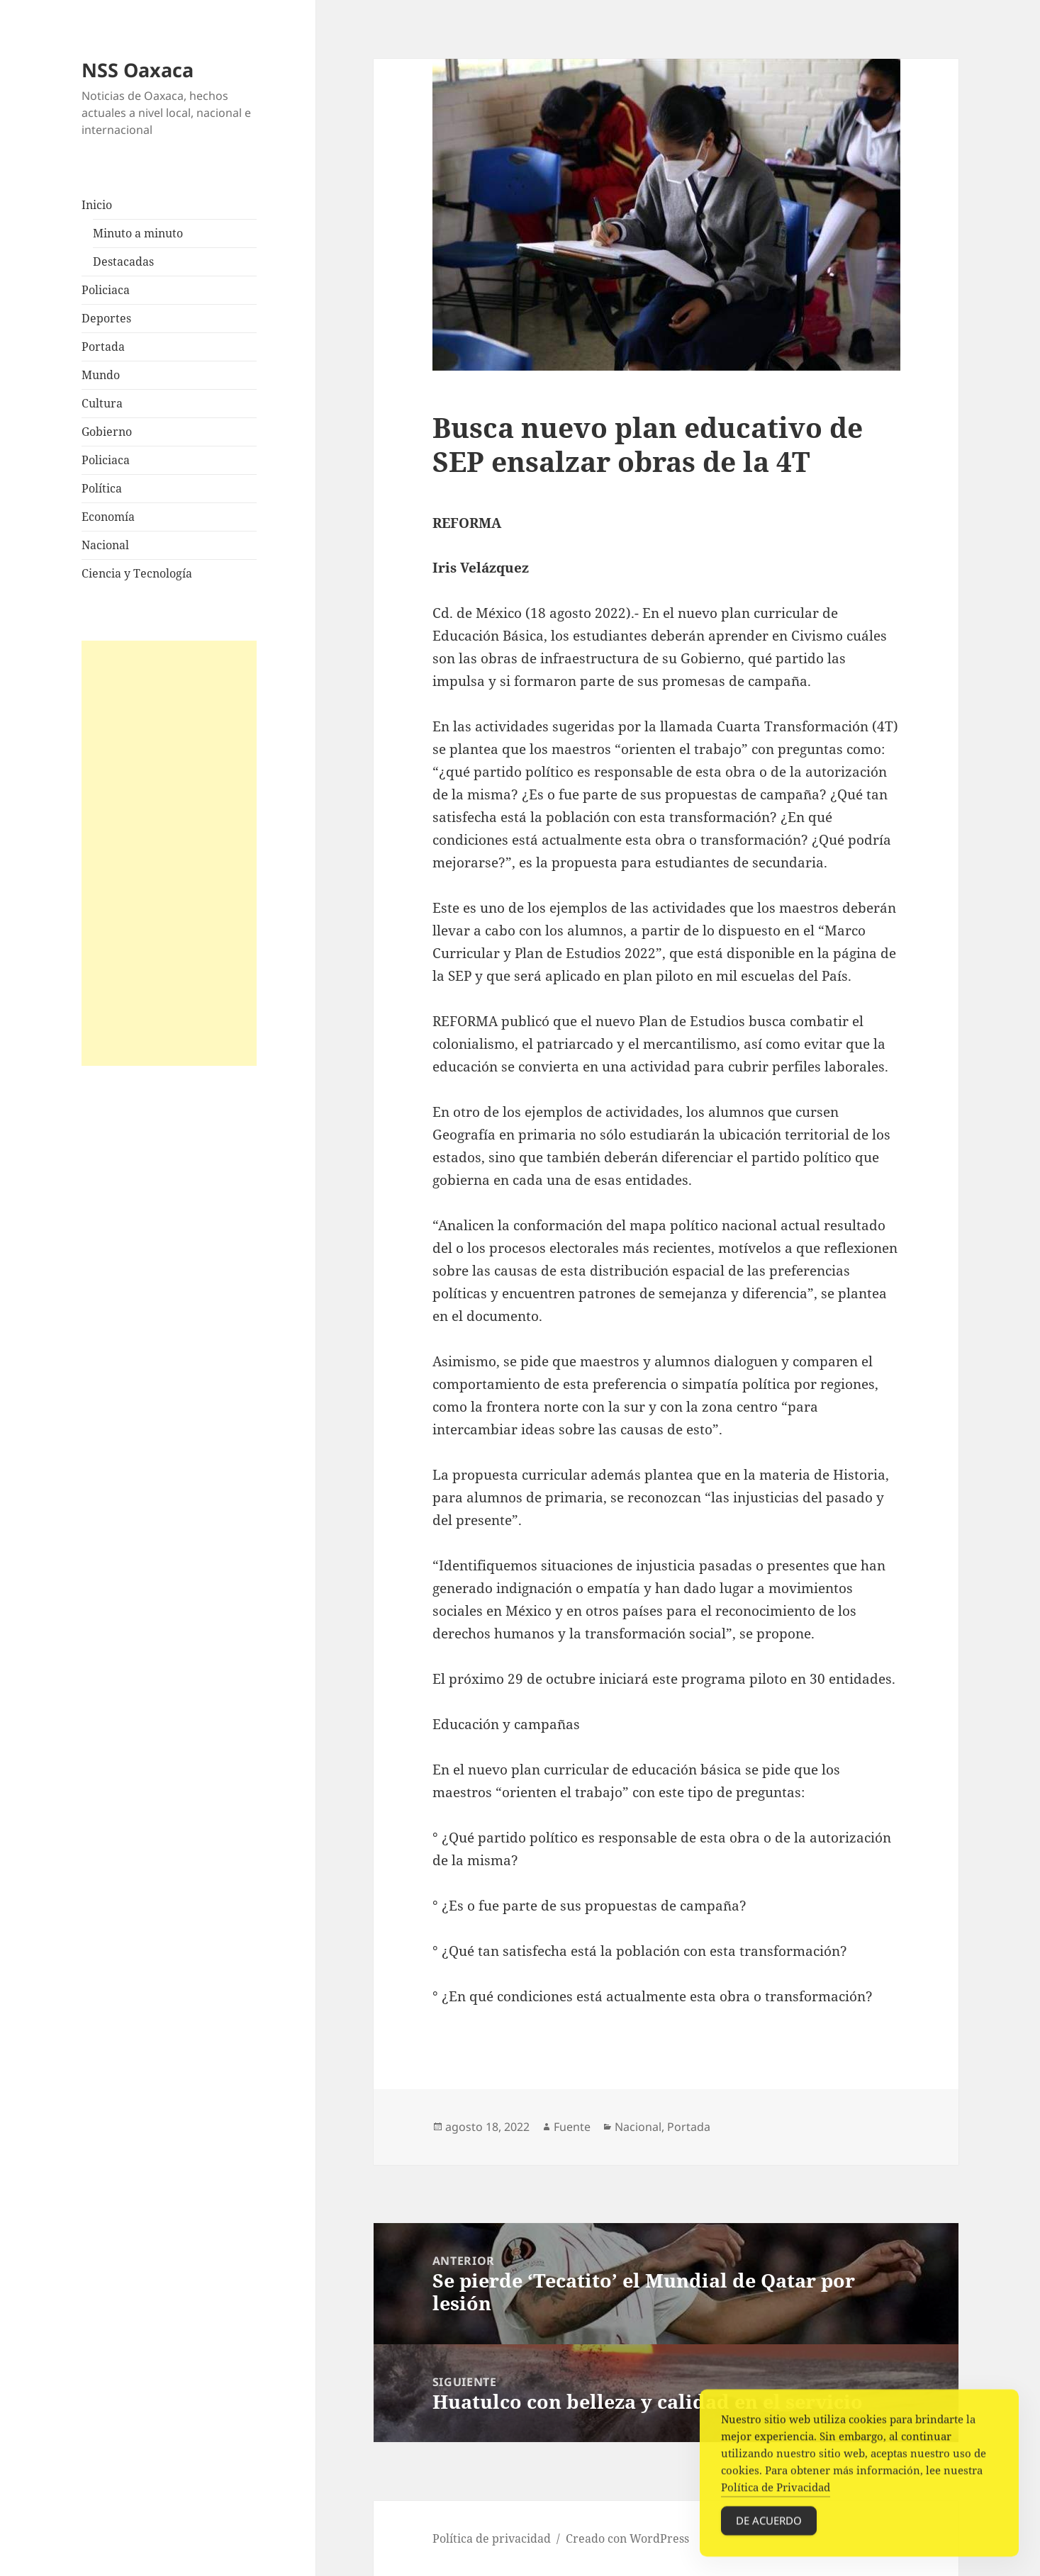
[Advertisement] (169, 853)
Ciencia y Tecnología (137, 573)
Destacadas (123, 261)
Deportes (106, 318)
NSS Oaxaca (138, 70)
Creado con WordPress (627, 2538)
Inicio (97, 205)
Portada (103, 346)
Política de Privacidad (775, 2494)
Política (102, 488)
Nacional (105, 545)
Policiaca (106, 290)
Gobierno (107, 431)
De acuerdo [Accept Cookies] (769, 2528)
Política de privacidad (491, 2538)
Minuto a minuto (138, 233)
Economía (108, 516)
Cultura (102, 403)
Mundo (101, 375)
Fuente (572, 2127)
